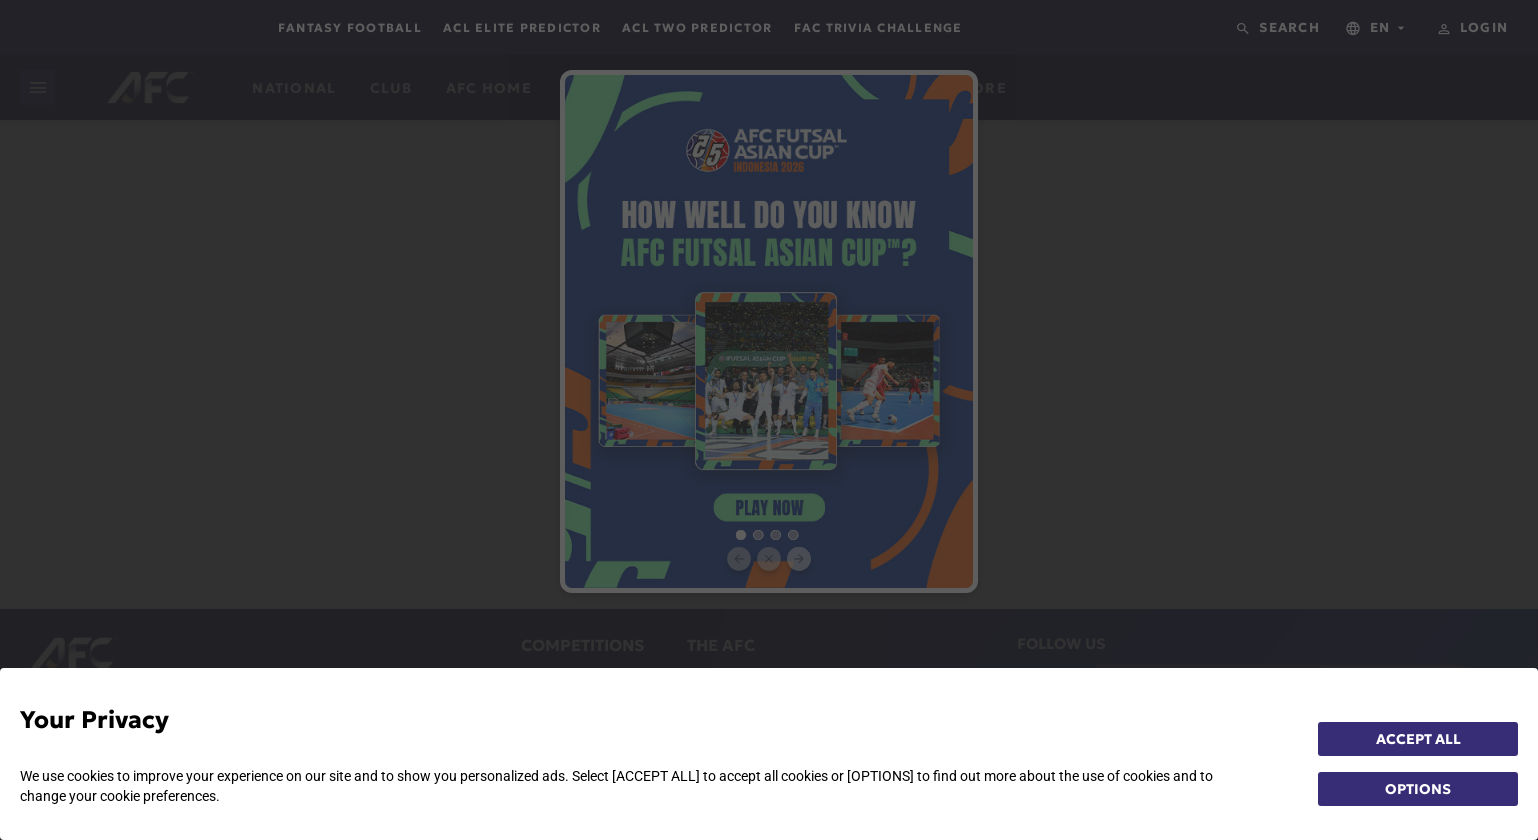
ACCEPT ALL (1418, 739)
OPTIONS (1418, 789)
